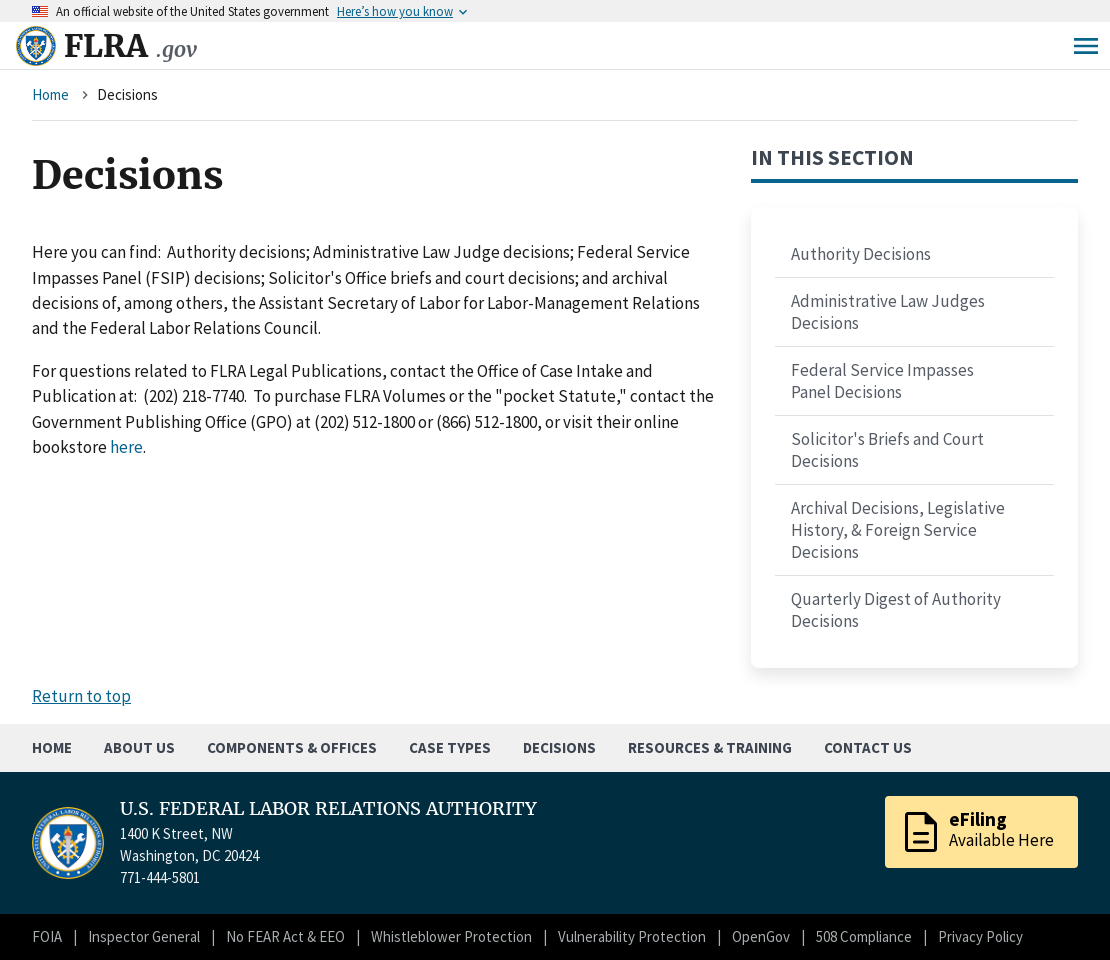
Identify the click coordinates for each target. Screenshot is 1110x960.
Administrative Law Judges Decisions (888, 312)
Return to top (81, 696)
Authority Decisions (861, 254)
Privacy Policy (980, 936)
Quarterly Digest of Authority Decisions (896, 610)
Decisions (559, 747)
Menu (1086, 46)
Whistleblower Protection (451, 936)
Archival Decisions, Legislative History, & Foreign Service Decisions (898, 530)
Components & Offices (292, 747)
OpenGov (761, 936)
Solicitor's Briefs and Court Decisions (887, 450)
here (126, 447)
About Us (139, 747)
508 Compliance (864, 936)
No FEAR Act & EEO (285, 936)
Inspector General (144, 936)
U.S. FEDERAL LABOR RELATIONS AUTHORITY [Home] (328, 809)
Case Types (450, 747)
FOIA (47, 936)
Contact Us (868, 747)
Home (50, 94)
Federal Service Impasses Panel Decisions (882, 381)
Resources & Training (710, 747)
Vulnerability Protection (632, 936)
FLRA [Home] (130, 46)
